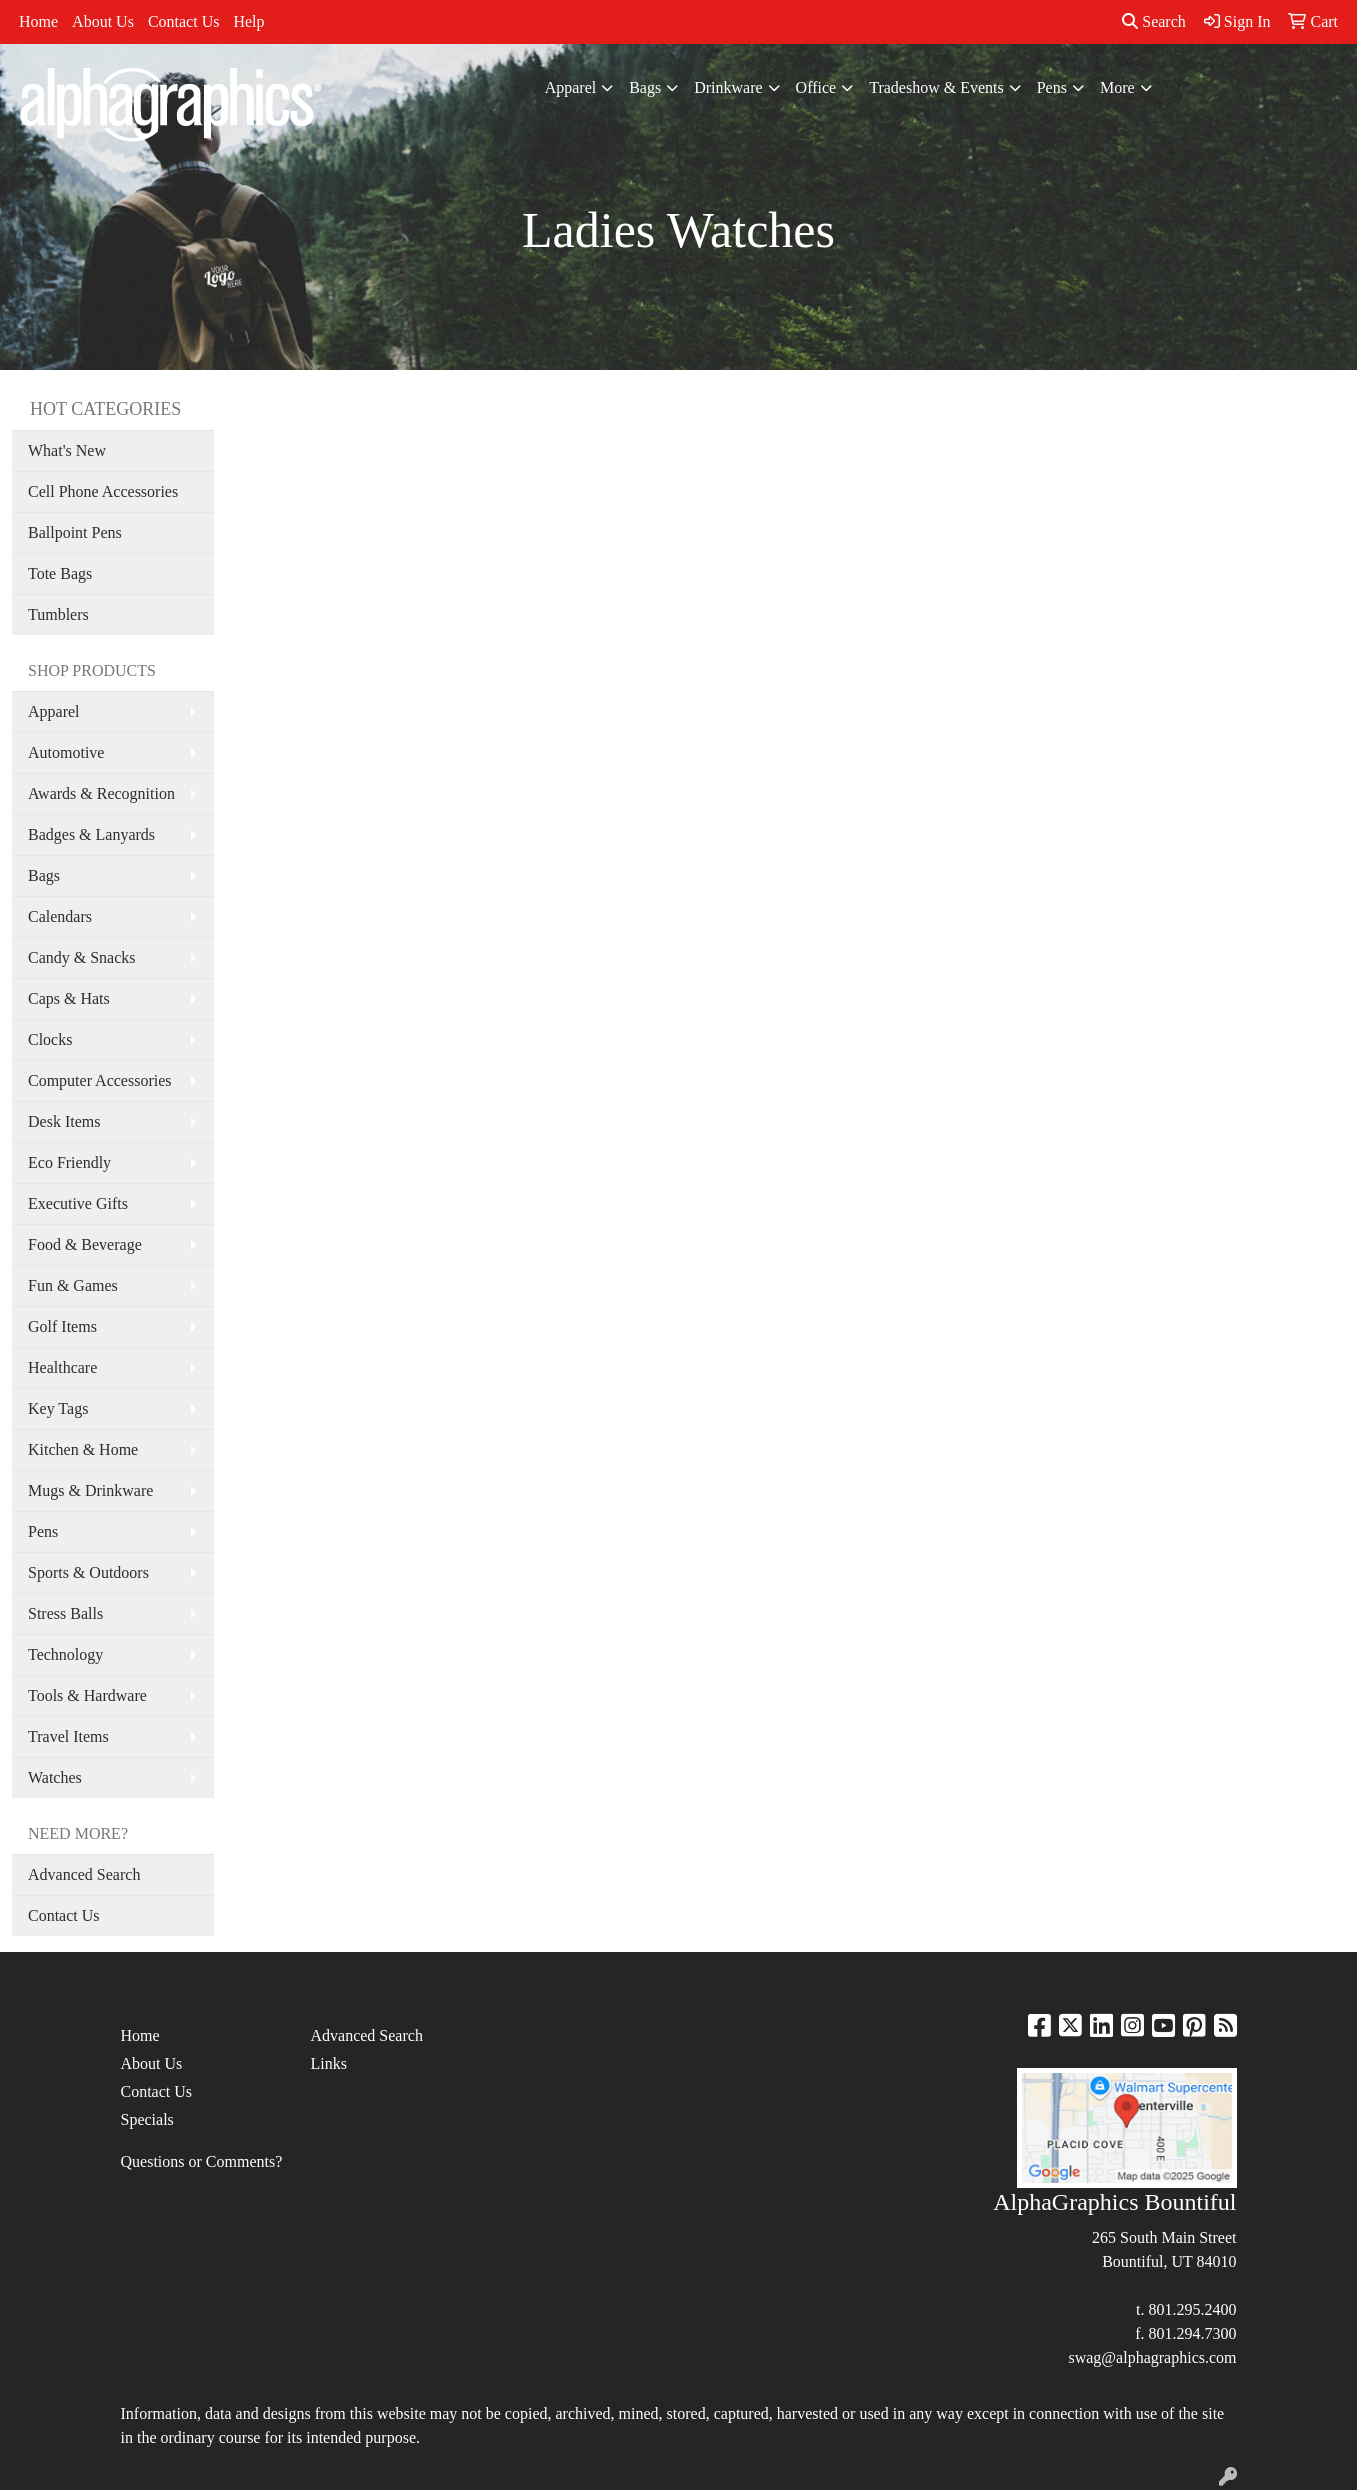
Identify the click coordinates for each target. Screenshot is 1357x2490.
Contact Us (184, 21)
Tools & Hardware (87, 1695)
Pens (1052, 87)
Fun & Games (73, 1285)
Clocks (50, 1039)
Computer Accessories (100, 1080)
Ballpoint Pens (75, 532)
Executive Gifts (78, 1203)
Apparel (571, 87)
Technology (65, 1654)
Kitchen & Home (83, 1449)
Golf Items (62, 1326)
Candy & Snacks (82, 957)
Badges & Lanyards (91, 834)
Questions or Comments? (202, 2161)
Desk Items (64, 1121)
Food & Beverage (85, 1244)
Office (816, 87)
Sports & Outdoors (88, 1572)
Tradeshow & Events (936, 87)
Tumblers (58, 614)
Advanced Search (84, 1874)
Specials (147, 2119)
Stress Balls (65, 1613)
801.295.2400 (1193, 2309)
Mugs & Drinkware (90, 1490)
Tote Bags (60, 573)
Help (248, 21)
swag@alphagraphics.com (1152, 2357)
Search (1154, 21)
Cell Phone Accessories (103, 491)
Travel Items (68, 1736)
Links (329, 2063)
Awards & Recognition (101, 793)
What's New (67, 450)
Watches (55, 1777)
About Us (103, 21)
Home (38, 21)
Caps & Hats (69, 998)
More (1117, 87)
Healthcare (62, 1367)
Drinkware (728, 87)
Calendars (60, 916)
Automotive (66, 752)
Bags (645, 87)
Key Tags (58, 1408)
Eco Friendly (69, 1162)
